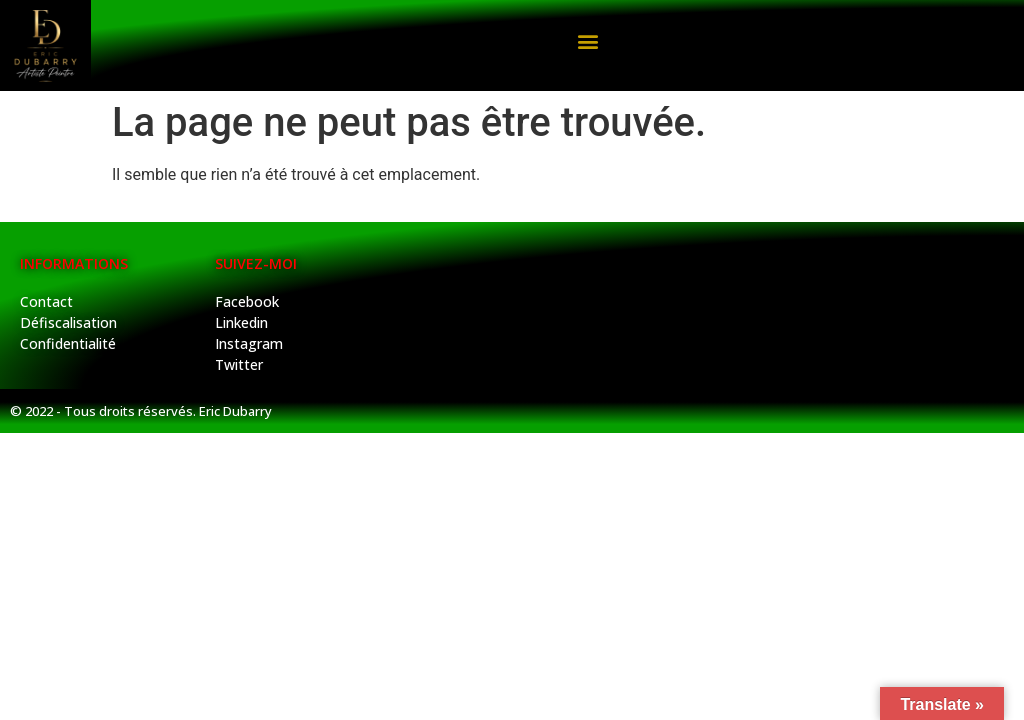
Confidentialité (68, 343)
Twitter (239, 364)
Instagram (249, 343)
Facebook (247, 301)
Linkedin (241, 322)
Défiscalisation (68, 322)
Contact (46, 301)
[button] (587, 40)
